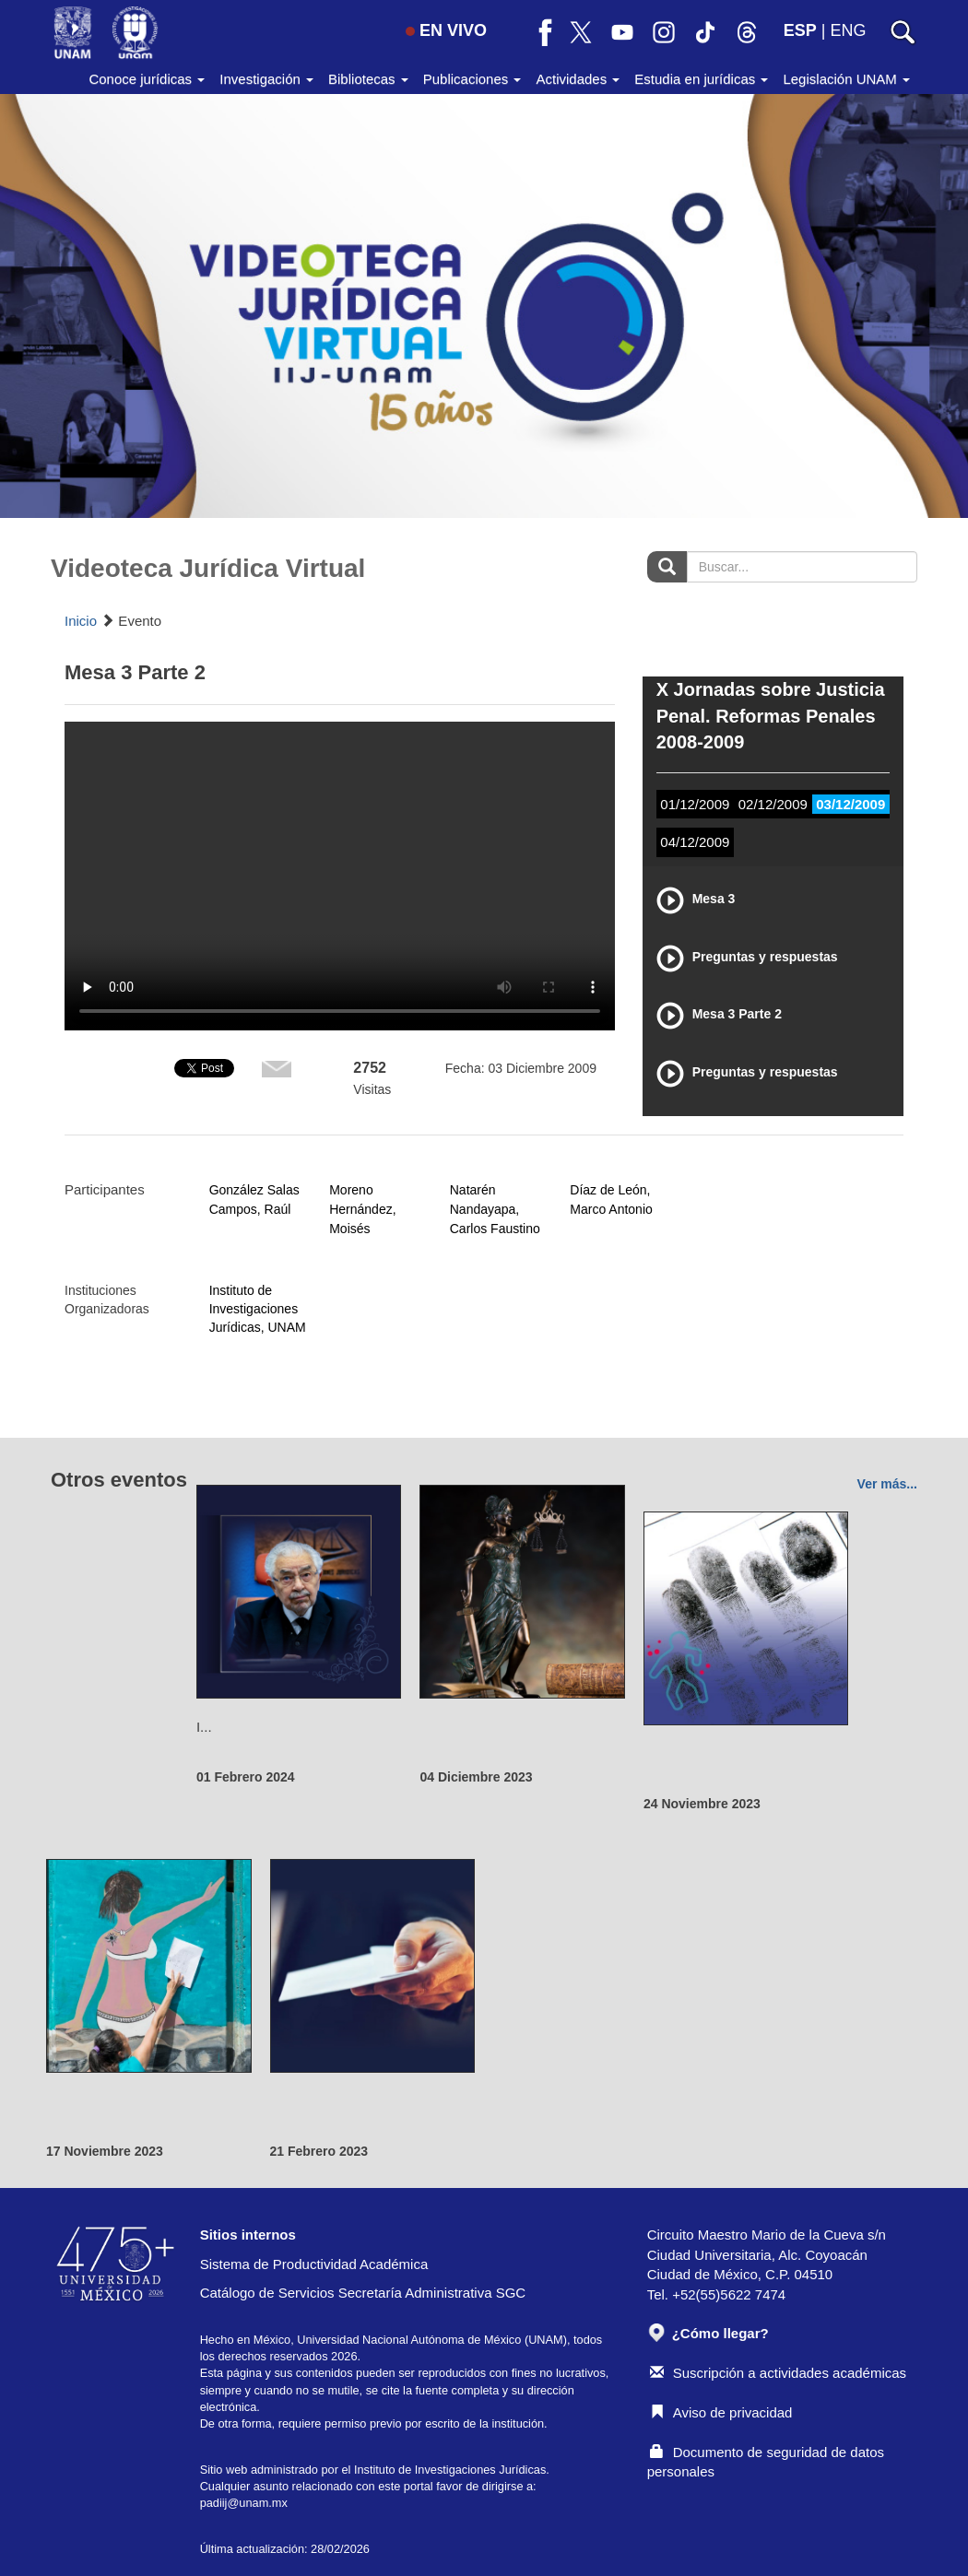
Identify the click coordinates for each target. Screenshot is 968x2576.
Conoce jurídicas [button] (147, 79)
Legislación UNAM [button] (846, 79)
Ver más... (887, 1483)
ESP (800, 30)
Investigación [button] (266, 79)
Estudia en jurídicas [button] (701, 79)
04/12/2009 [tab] (694, 842)
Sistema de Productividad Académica (314, 2264)
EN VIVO (446, 30)
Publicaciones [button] (472, 79)
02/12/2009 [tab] (773, 804)
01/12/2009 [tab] (694, 804)
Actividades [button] (578, 79)
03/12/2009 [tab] (850, 804)
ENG (848, 30)
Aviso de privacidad (721, 2412)
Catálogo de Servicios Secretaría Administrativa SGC (363, 2292)
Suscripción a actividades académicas (778, 2373)
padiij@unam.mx (244, 2503)
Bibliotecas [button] (368, 79)
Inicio (81, 621)
